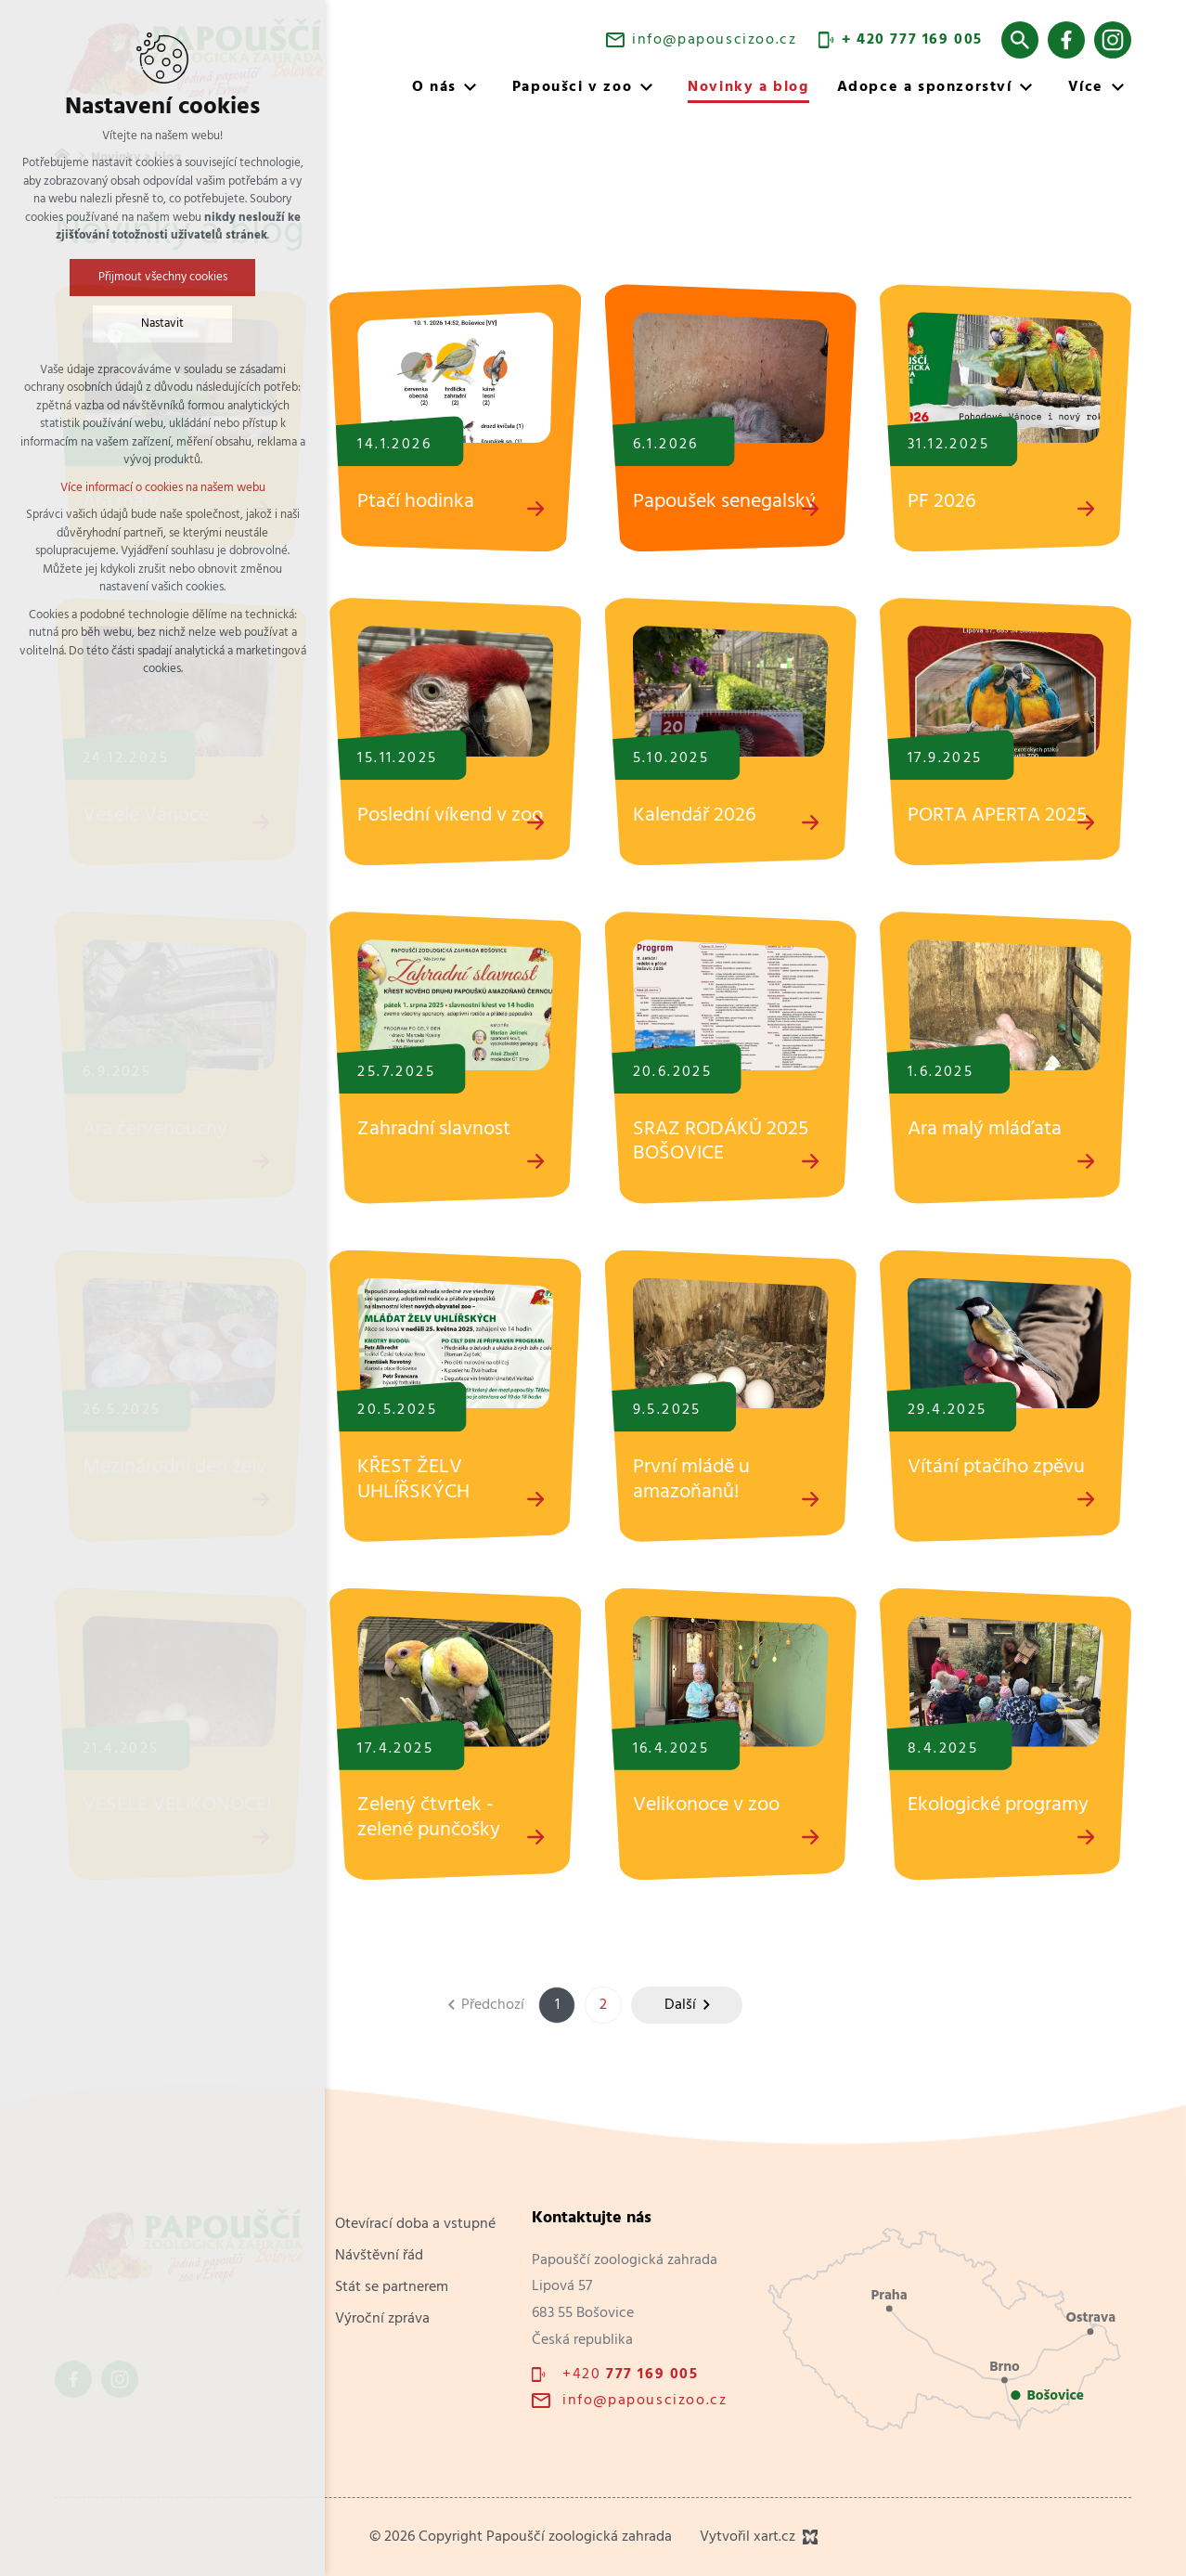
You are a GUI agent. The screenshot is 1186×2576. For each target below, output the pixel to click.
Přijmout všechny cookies (162, 277)
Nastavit (162, 323)
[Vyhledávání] (1019, 39)
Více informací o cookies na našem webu (162, 488)
